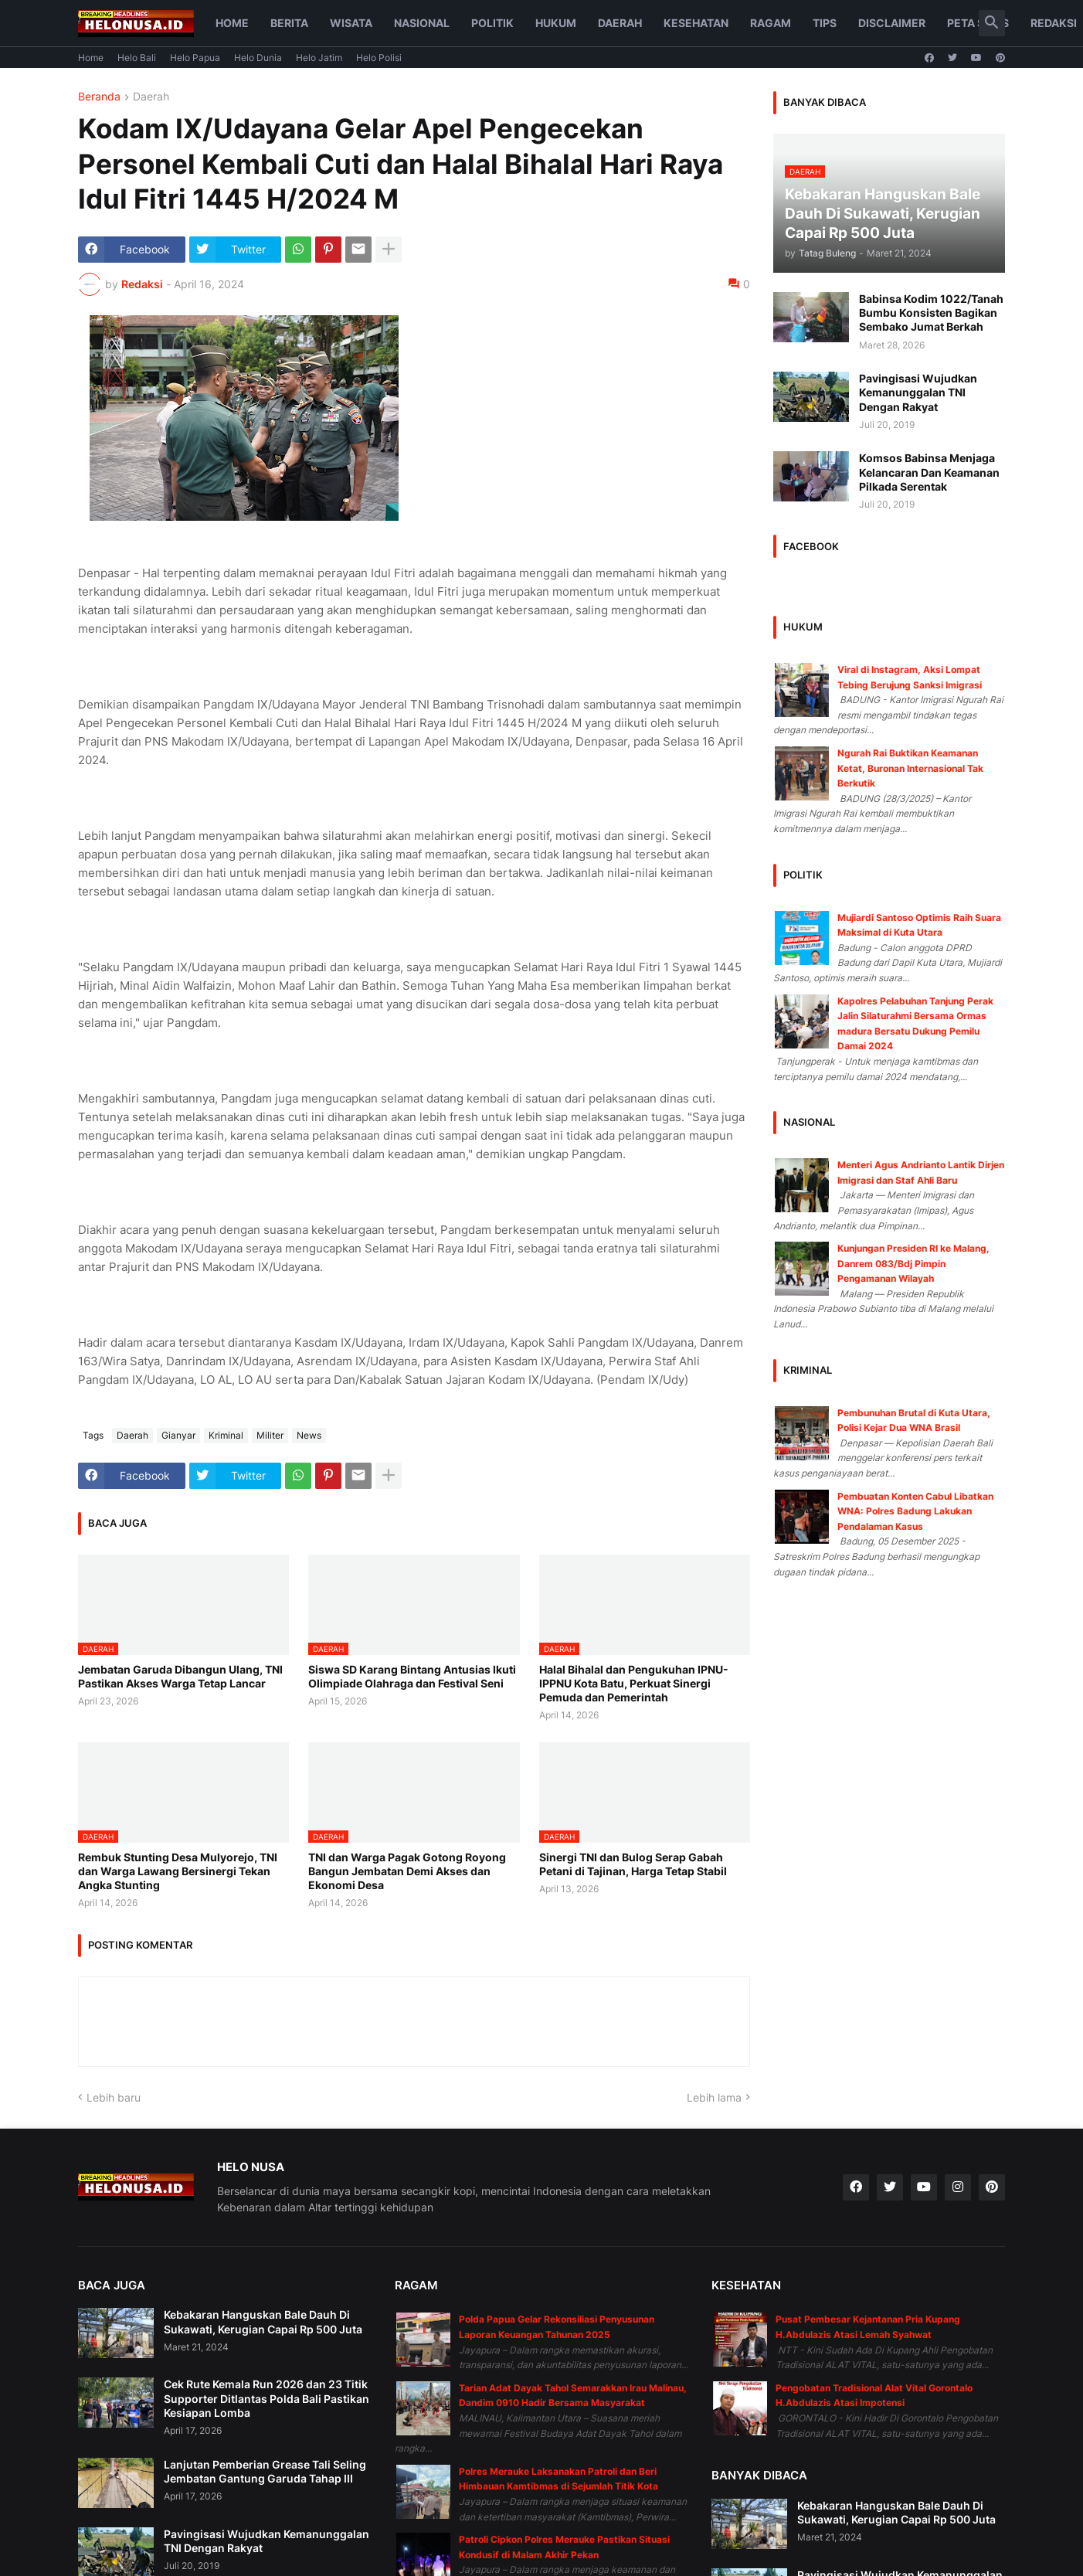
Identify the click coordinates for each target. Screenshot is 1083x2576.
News (309, 1435)
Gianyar (178, 1435)
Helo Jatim (319, 57)
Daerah (620, 22)
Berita (289, 22)
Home (232, 22)
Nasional (422, 22)
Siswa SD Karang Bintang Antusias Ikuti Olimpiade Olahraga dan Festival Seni (412, 1676)
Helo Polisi (379, 57)
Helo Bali (136, 57)
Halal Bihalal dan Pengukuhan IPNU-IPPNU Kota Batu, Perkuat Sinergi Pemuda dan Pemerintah (633, 1683)
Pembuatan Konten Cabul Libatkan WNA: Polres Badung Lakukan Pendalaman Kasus (915, 1511)
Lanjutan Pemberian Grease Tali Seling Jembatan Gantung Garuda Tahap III (265, 2471)
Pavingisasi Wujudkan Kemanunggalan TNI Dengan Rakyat (918, 392)
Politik (492, 22)
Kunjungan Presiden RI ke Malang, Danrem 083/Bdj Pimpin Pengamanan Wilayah (913, 1263)
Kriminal (226, 1435)
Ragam (770, 22)
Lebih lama (714, 2097)
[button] (992, 23)
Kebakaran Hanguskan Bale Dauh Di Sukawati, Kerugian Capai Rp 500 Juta (263, 2321)
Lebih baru (114, 2097)
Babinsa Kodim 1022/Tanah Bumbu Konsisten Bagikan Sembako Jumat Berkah (931, 312)
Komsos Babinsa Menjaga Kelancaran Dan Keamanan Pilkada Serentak (929, 471)
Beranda (99, 97)
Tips (825, 22)
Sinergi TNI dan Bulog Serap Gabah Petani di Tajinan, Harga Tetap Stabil (633, 1864)
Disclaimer (891, 22)
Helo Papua (195, 57)
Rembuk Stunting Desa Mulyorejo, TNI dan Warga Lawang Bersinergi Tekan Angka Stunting (177, 1870)
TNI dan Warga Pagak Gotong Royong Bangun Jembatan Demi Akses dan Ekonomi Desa (407, 1870)
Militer (269, 1435)
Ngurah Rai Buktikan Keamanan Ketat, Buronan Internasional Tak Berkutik (910, 768)
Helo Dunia (258, 57)
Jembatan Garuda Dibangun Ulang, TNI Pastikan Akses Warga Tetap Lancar (180, 1676)
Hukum (555, 22)
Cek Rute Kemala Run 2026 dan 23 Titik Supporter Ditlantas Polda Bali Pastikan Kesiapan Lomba (266, 2397)
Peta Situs (978, 22)
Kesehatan (696, 22)
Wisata (351, 22)
